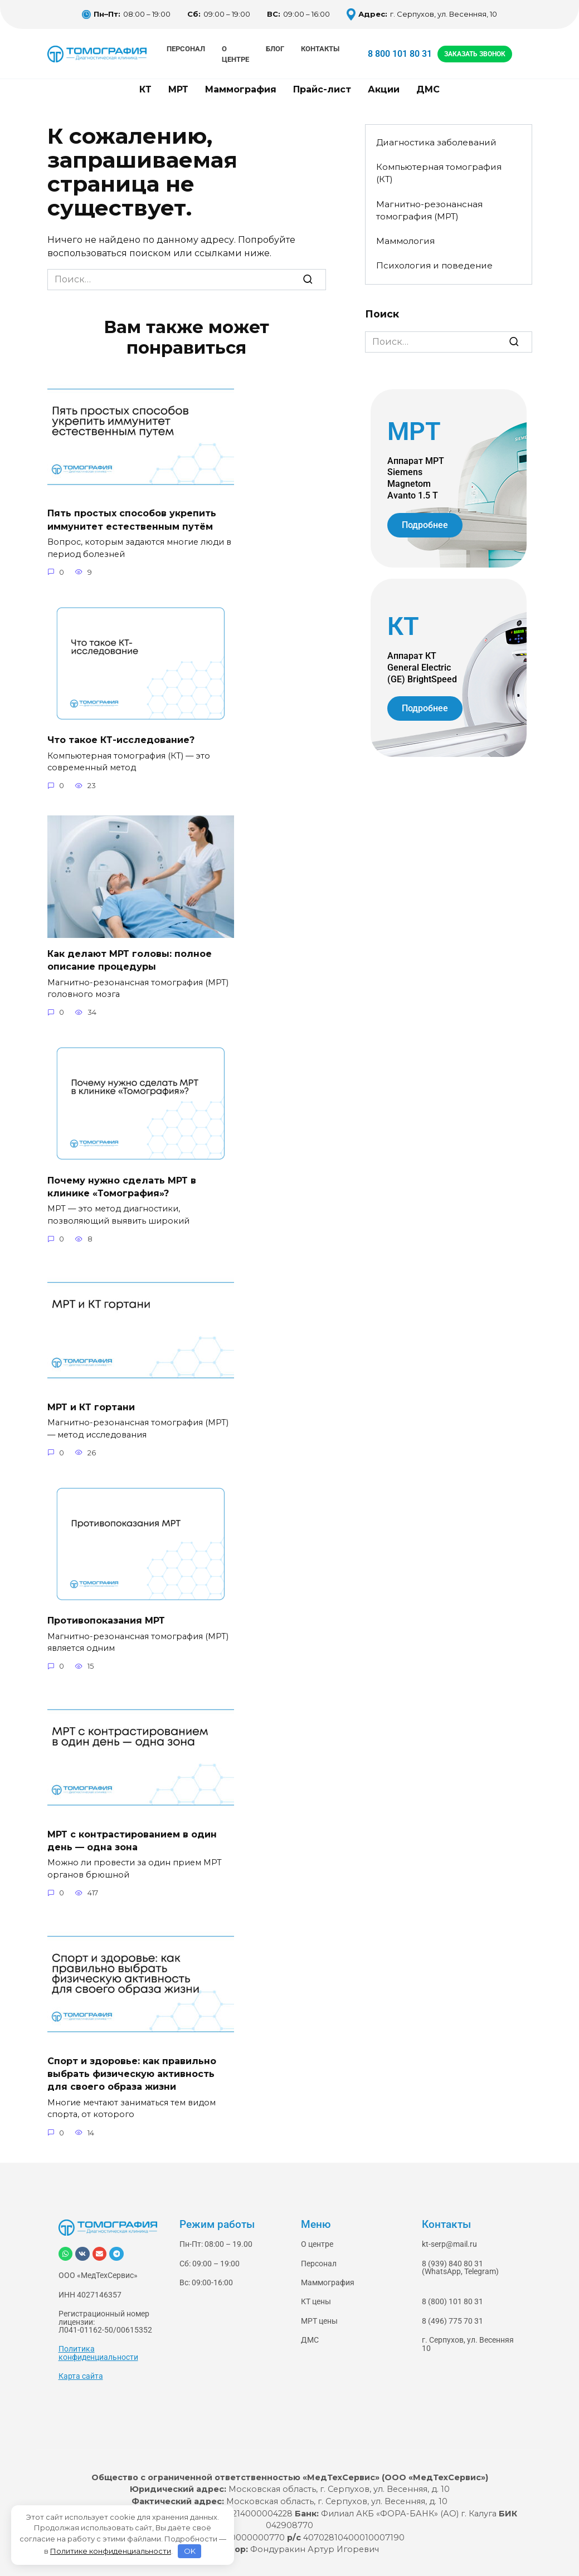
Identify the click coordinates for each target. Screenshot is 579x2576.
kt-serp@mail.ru (449, 2236)
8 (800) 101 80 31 (452, 2294)
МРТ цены (319, 2313)
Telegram (480, 2264)
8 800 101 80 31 (400, 53)
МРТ (178, 89)
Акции (384, 89)
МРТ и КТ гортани (91, 1402)
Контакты (320, 49)
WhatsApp (443, 2264)
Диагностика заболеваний (436, 142)
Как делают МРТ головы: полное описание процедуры (129, 957)
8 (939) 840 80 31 (452, 2256)
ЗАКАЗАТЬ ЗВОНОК (474, 54)
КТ (145, 89)
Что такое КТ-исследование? (120, 738)
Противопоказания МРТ (106, 1615)
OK (190, 2550)
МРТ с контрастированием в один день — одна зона (132, 1834)
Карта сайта (81, 2368)
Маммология (405, 241)
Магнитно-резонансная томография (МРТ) (429, 210)
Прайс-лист (322, 89)
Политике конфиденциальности (110, 2550)
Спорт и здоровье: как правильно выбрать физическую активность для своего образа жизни (131, 2066)
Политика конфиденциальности (98, 2345)
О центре (317, 2236)
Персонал (186, 49)
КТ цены (316, 2294)
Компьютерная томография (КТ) (439, 173)
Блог (275, 49)
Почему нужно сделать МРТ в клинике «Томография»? (121, 1182)
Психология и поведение (434, 265)
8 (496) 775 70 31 (452, 2313)
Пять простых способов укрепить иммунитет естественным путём (131, 518)
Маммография (240, 89)
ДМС (428, 89)
